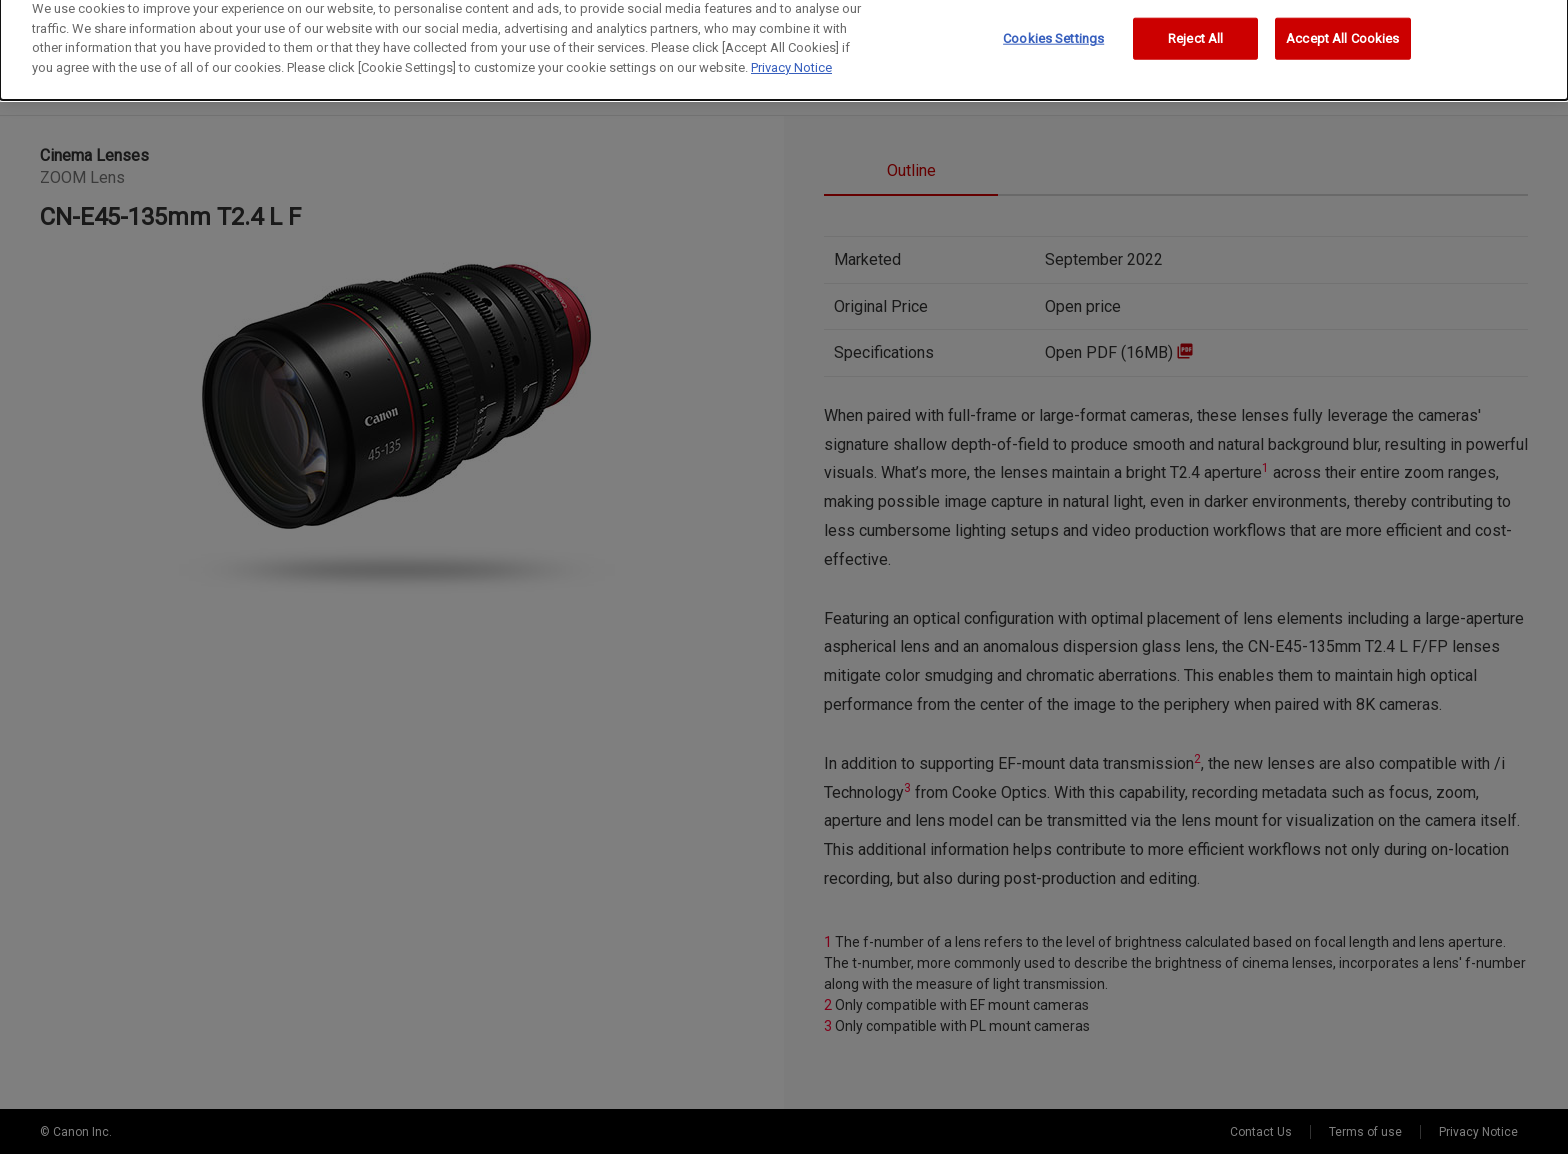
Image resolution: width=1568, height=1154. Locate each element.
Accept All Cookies (1342, 26)
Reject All (1195, 26)
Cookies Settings (1053, 26)
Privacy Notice (791, 55)
